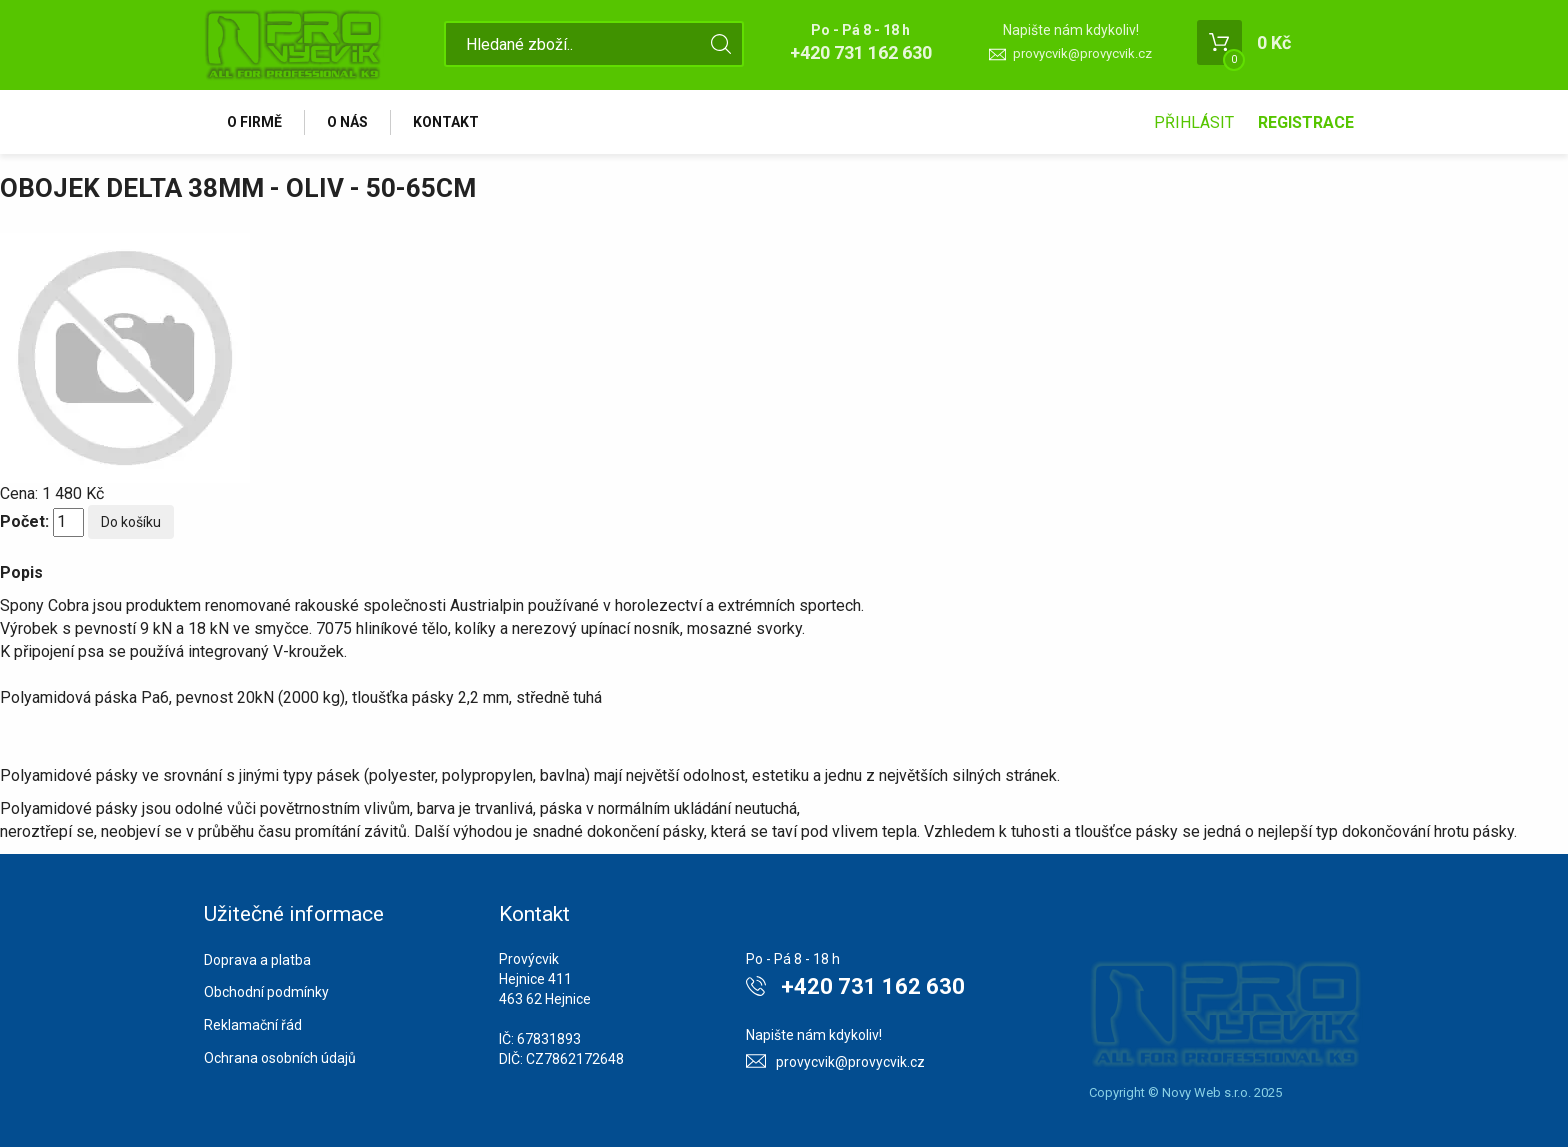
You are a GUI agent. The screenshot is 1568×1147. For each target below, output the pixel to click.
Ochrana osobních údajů (280, 1058)
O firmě (254, 122)
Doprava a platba (257, 960)
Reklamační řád (253, 1025)
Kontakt (446, 122)
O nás (347, 122)
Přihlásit (1194, 122)
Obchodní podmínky (266, 992)
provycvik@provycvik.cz (1082, 53)
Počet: (24, 521)
